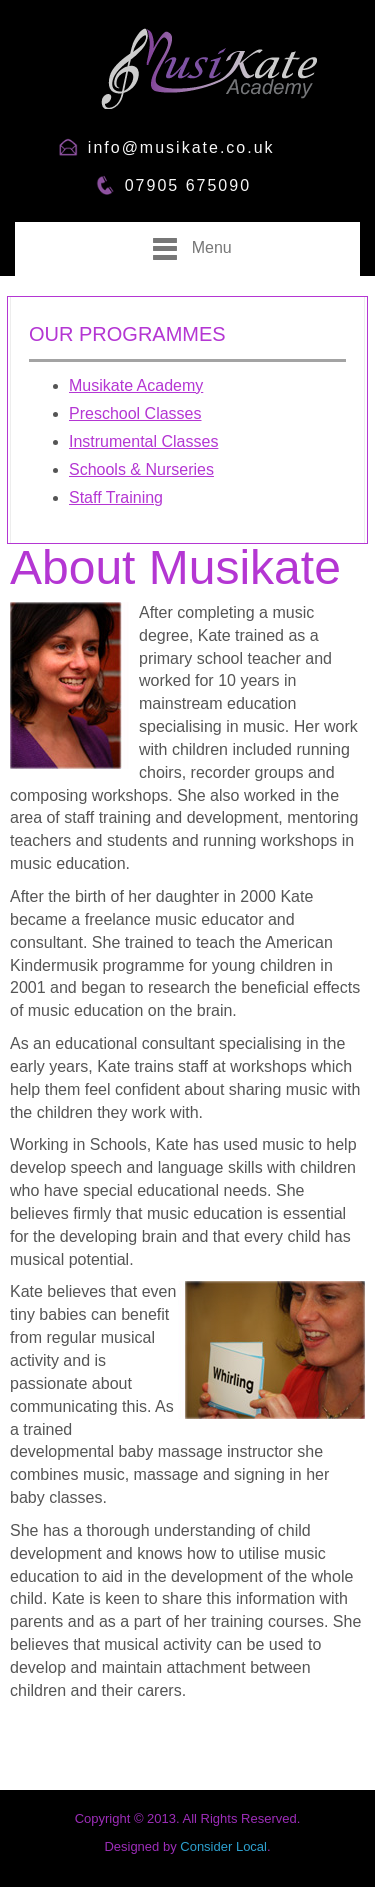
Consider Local (223, 1846)
